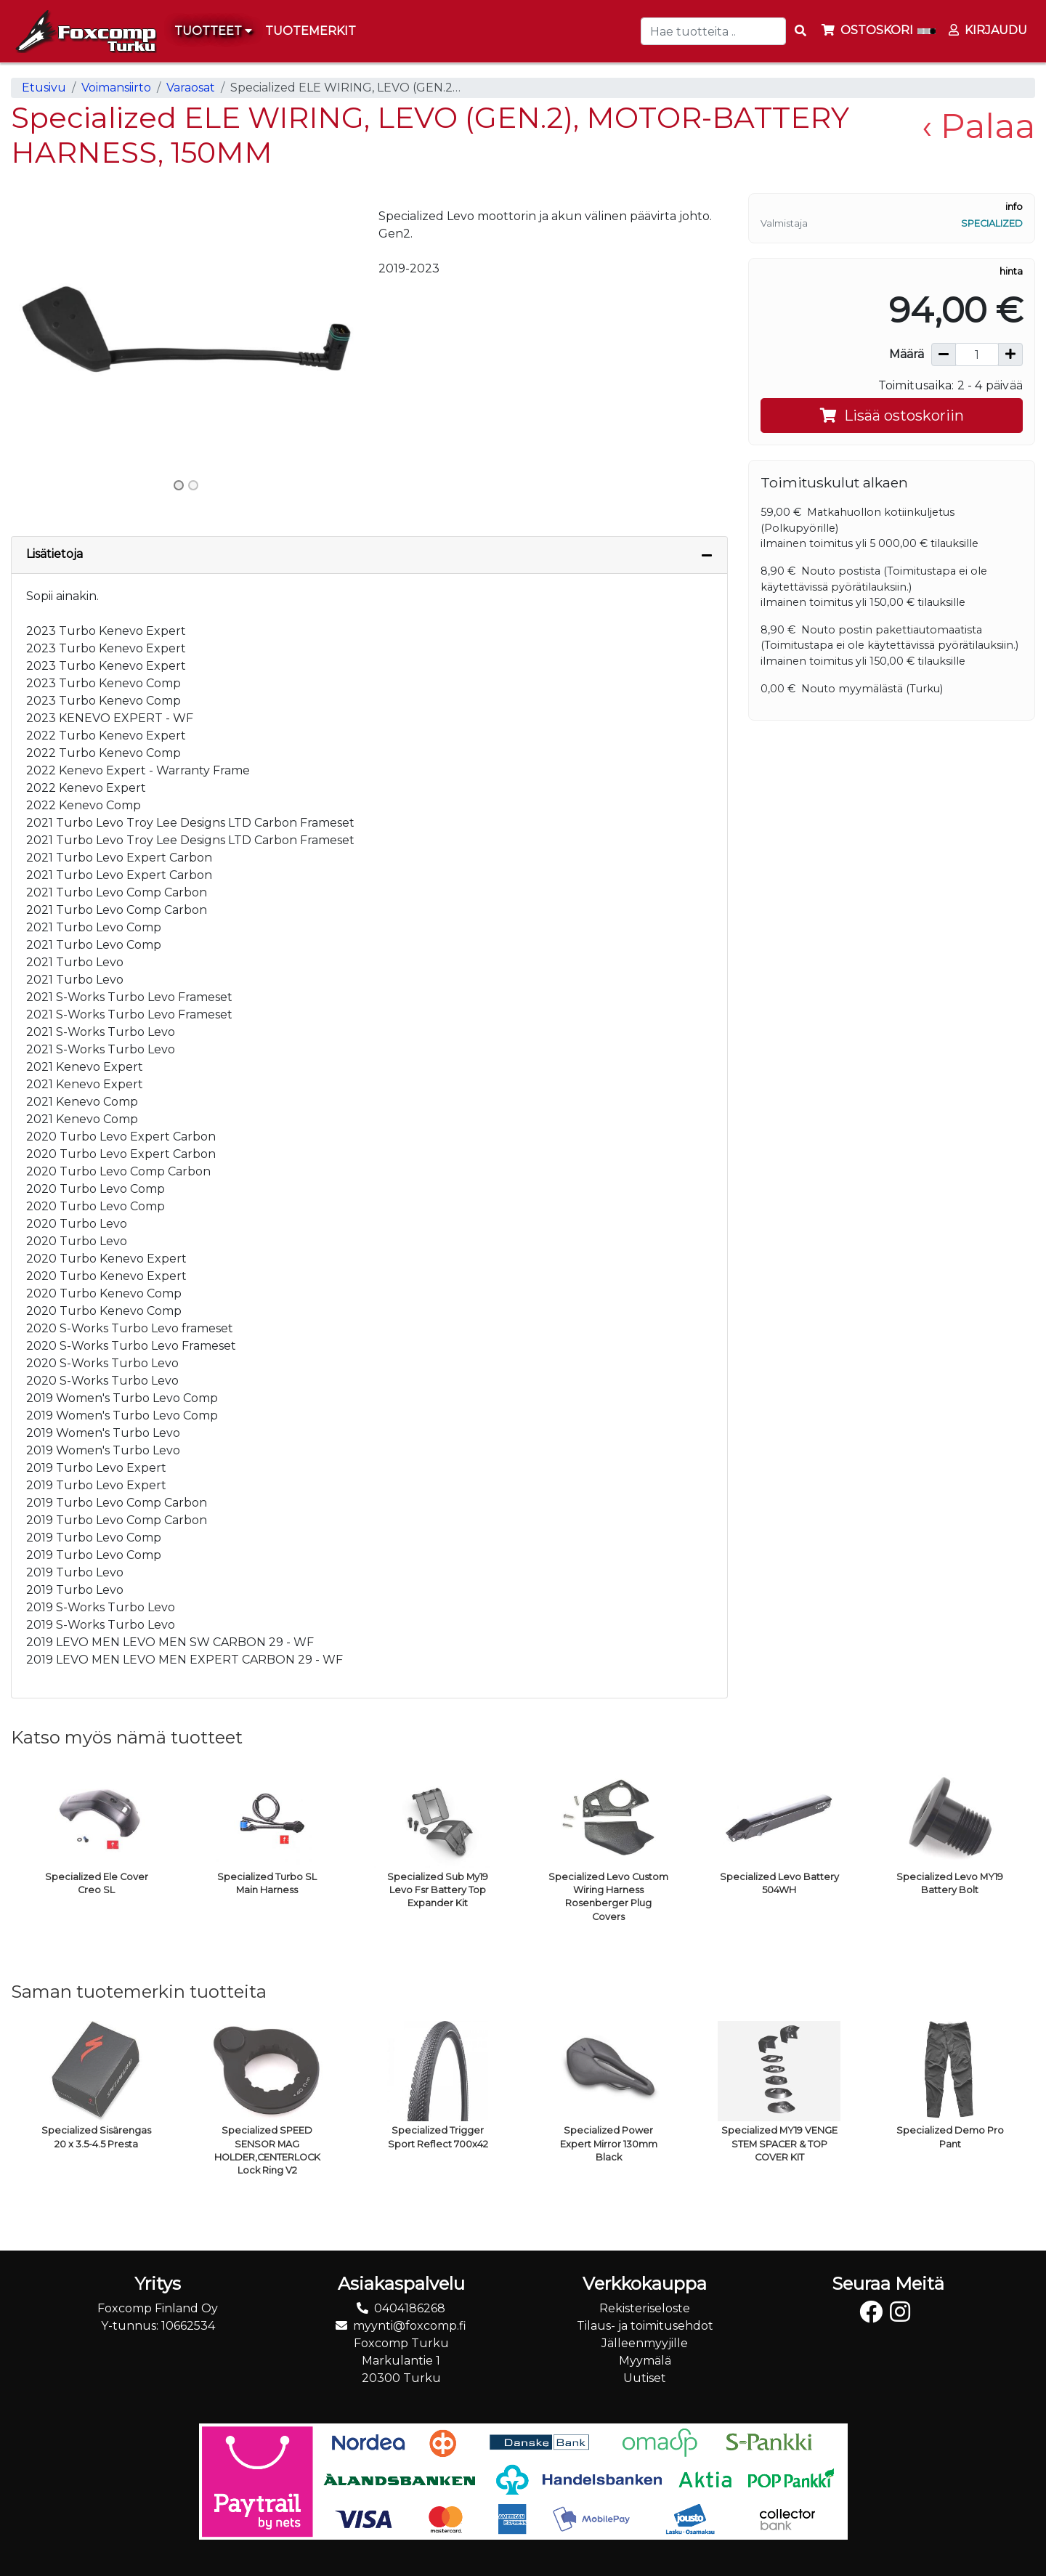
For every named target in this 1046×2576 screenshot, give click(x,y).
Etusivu (44, 87)
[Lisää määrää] (1010, 354)
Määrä (906, 354)
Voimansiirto (116, 87)
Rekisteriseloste (644, 2308)
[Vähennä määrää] (943, 354)
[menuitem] (311, 31)
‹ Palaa (978, 126)
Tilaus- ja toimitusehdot (645, 2326)
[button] (37, 332)
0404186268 (409, 2308)
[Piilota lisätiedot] (707, 555)
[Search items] (800, 31)
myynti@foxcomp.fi (409, 2326)
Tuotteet (213, 31)
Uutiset (644, 2378)
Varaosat (190, 87)
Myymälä (645, 2361)
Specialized (992, 223)
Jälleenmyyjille (644, 2343)
